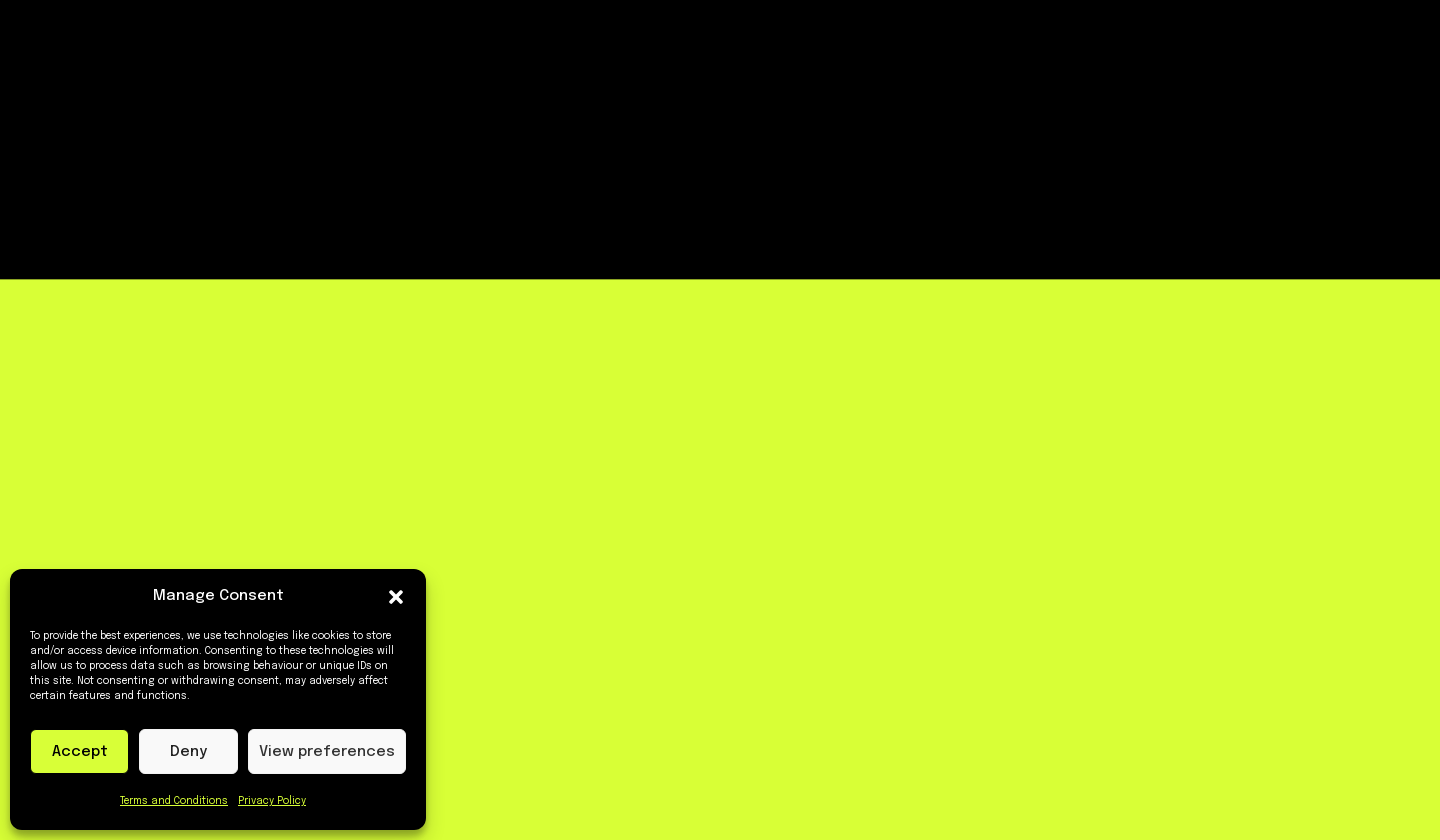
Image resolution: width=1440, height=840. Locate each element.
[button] (396, 597)
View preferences (327, 752)
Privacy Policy (272, 801)
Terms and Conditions (174, 801)
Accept (80, 752)
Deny (188, 752)
